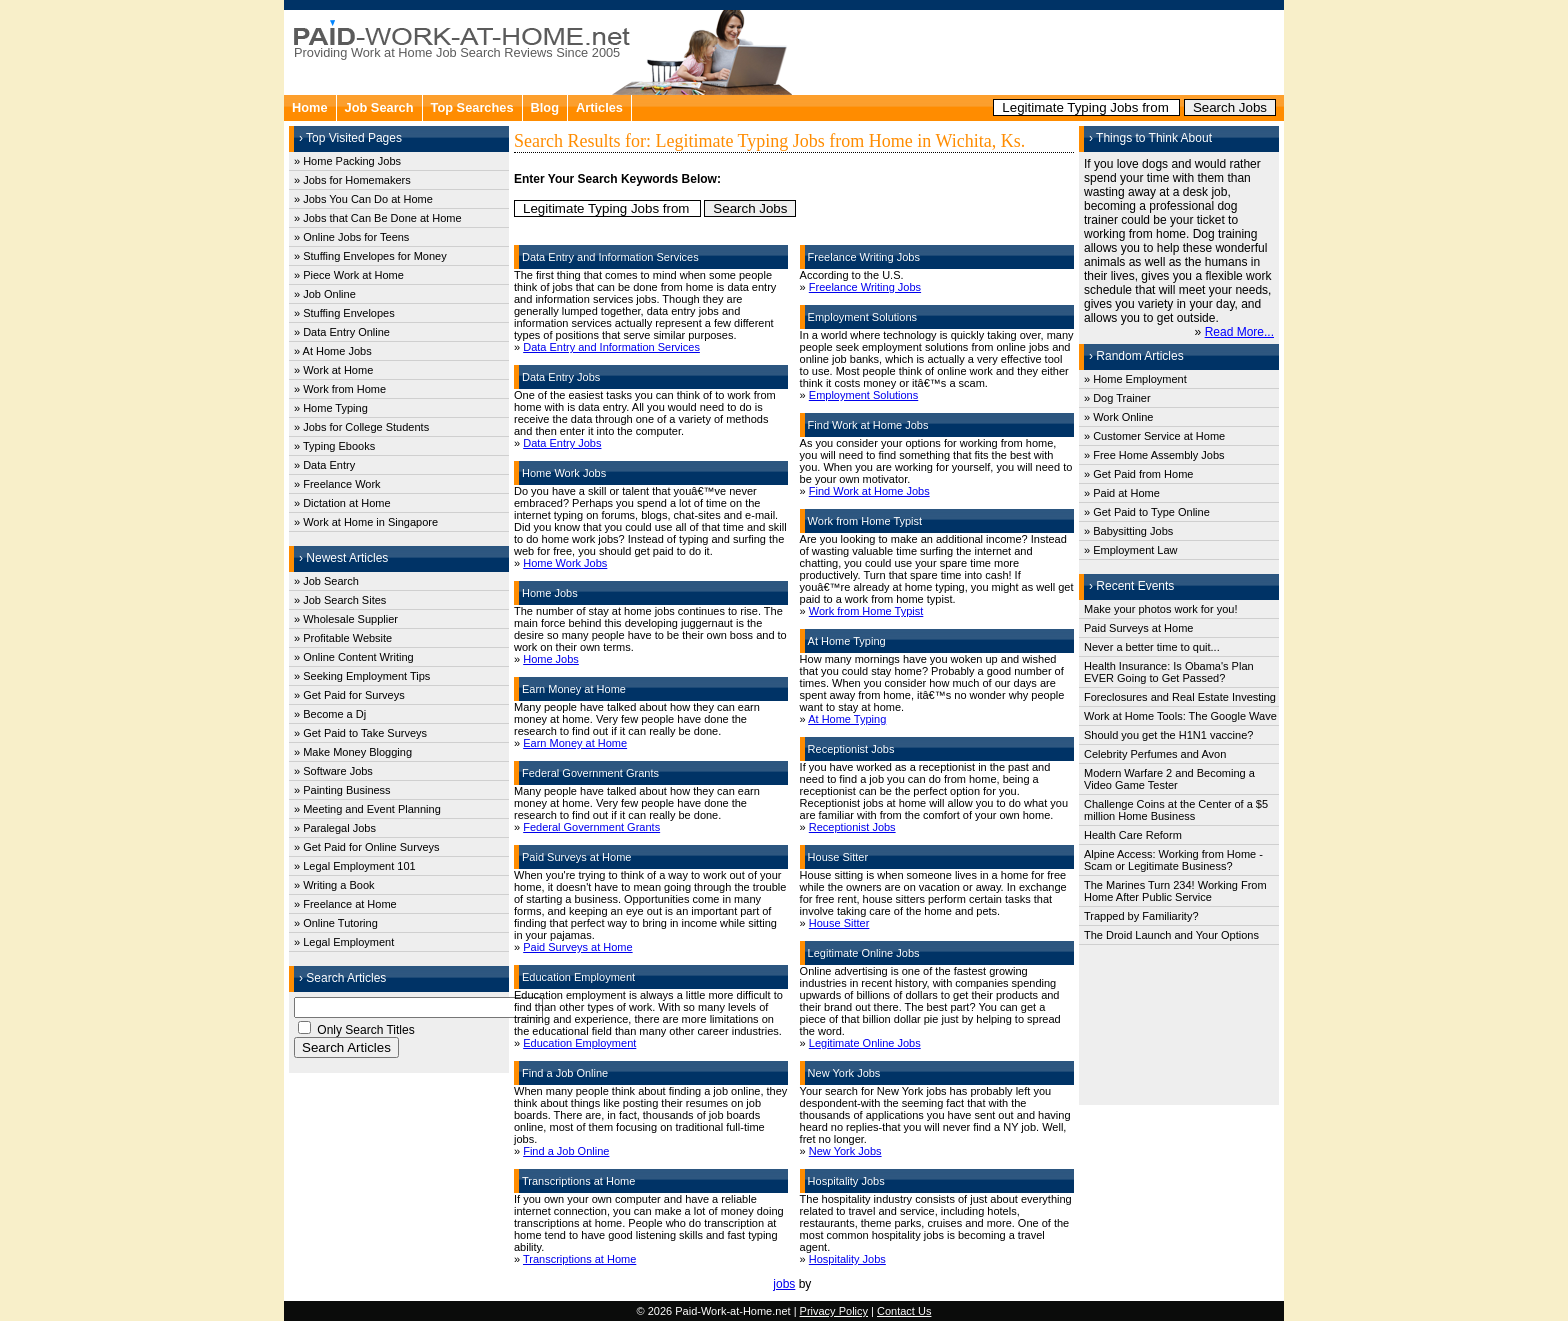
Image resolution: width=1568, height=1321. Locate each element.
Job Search (379, 107)
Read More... (1239, 332)
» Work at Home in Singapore (366, 522)
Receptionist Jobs (852, 827)
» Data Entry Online (342, 332)
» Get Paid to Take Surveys (360, 733)
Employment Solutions (863, 395)
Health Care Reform (1133, 835)
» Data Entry (324, 465)
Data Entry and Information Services (611, 347)
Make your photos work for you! (1160, 609)
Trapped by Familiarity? (1141, 916)
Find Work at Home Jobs (869, 491)
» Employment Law (1131, 550)
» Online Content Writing (354, 657)
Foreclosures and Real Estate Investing (1180, 697)
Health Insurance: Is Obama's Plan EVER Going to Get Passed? (1169, 672)
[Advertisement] (1040, 50)
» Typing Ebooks (334, 446)
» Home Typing (331, 408)
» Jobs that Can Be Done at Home (378, 218)
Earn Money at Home (575, 743)
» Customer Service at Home (1154, 436)
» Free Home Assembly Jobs (1154, 455)
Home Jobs (551, 659)
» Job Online (325, 294)
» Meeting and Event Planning (367, 809)
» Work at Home (333, 370)
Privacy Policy (834, 1311)
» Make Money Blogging (353, 752)
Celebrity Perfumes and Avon (1155, 754)
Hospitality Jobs (847, 1259)
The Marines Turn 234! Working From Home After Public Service (1175, 891)
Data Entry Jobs (562, 443)
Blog (545, 107)
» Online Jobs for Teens (351, 237)
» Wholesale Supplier (346, 619)
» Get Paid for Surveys (349, 695)
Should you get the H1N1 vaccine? (1168, 735)
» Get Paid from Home (1138, 474)
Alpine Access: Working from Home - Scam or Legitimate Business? (1173, 860)
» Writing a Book (334, 885)
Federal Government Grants (591, 827)
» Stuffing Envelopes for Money (370, 256)
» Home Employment (1135, 379)
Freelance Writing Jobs (865, 287)
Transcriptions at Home (579, 1259)
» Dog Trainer (1117, 398)
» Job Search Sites (340, 600)
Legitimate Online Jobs (865, 1043)
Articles (599, 107)
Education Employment (579, 1043)
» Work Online (1119, 417)
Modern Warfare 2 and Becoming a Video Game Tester (1169, 779)
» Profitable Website (343, 638)
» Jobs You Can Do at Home (363, 199)
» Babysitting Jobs (1128, 531)
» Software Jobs (333, 771)
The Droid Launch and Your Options (1171, 935)
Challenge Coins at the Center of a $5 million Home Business (1176, 810)
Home (310, 107)
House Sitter (839, 923)
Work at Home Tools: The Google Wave (1180, 716)
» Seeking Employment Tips (362, 676)
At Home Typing (847, 719)
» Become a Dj (330, 714)
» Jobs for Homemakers (352, 180)
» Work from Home (340, 389)
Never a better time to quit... (1152, 647)
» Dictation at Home (342, 503)
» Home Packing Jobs (347, 161)
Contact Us (904, 1311)
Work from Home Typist (866, 611)
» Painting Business (342, 790)
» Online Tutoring (336, 923)
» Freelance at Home (345, 904)
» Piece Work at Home (349, 275)
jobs (784, 1284)
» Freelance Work (337, 484)
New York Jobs (845, 1151)
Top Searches (472, 107)
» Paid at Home (1122, 493)
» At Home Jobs (333, 351)
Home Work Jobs (565, 563)
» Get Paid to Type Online (1147, 512)
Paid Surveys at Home (577, 947)
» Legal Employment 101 (355, 866)
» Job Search (326, 581)
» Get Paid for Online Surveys (367, 847)
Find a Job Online (566, 1151)
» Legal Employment (344, 942)
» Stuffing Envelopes (344, 313)
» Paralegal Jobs (335, 828)
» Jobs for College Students (361, 427)
